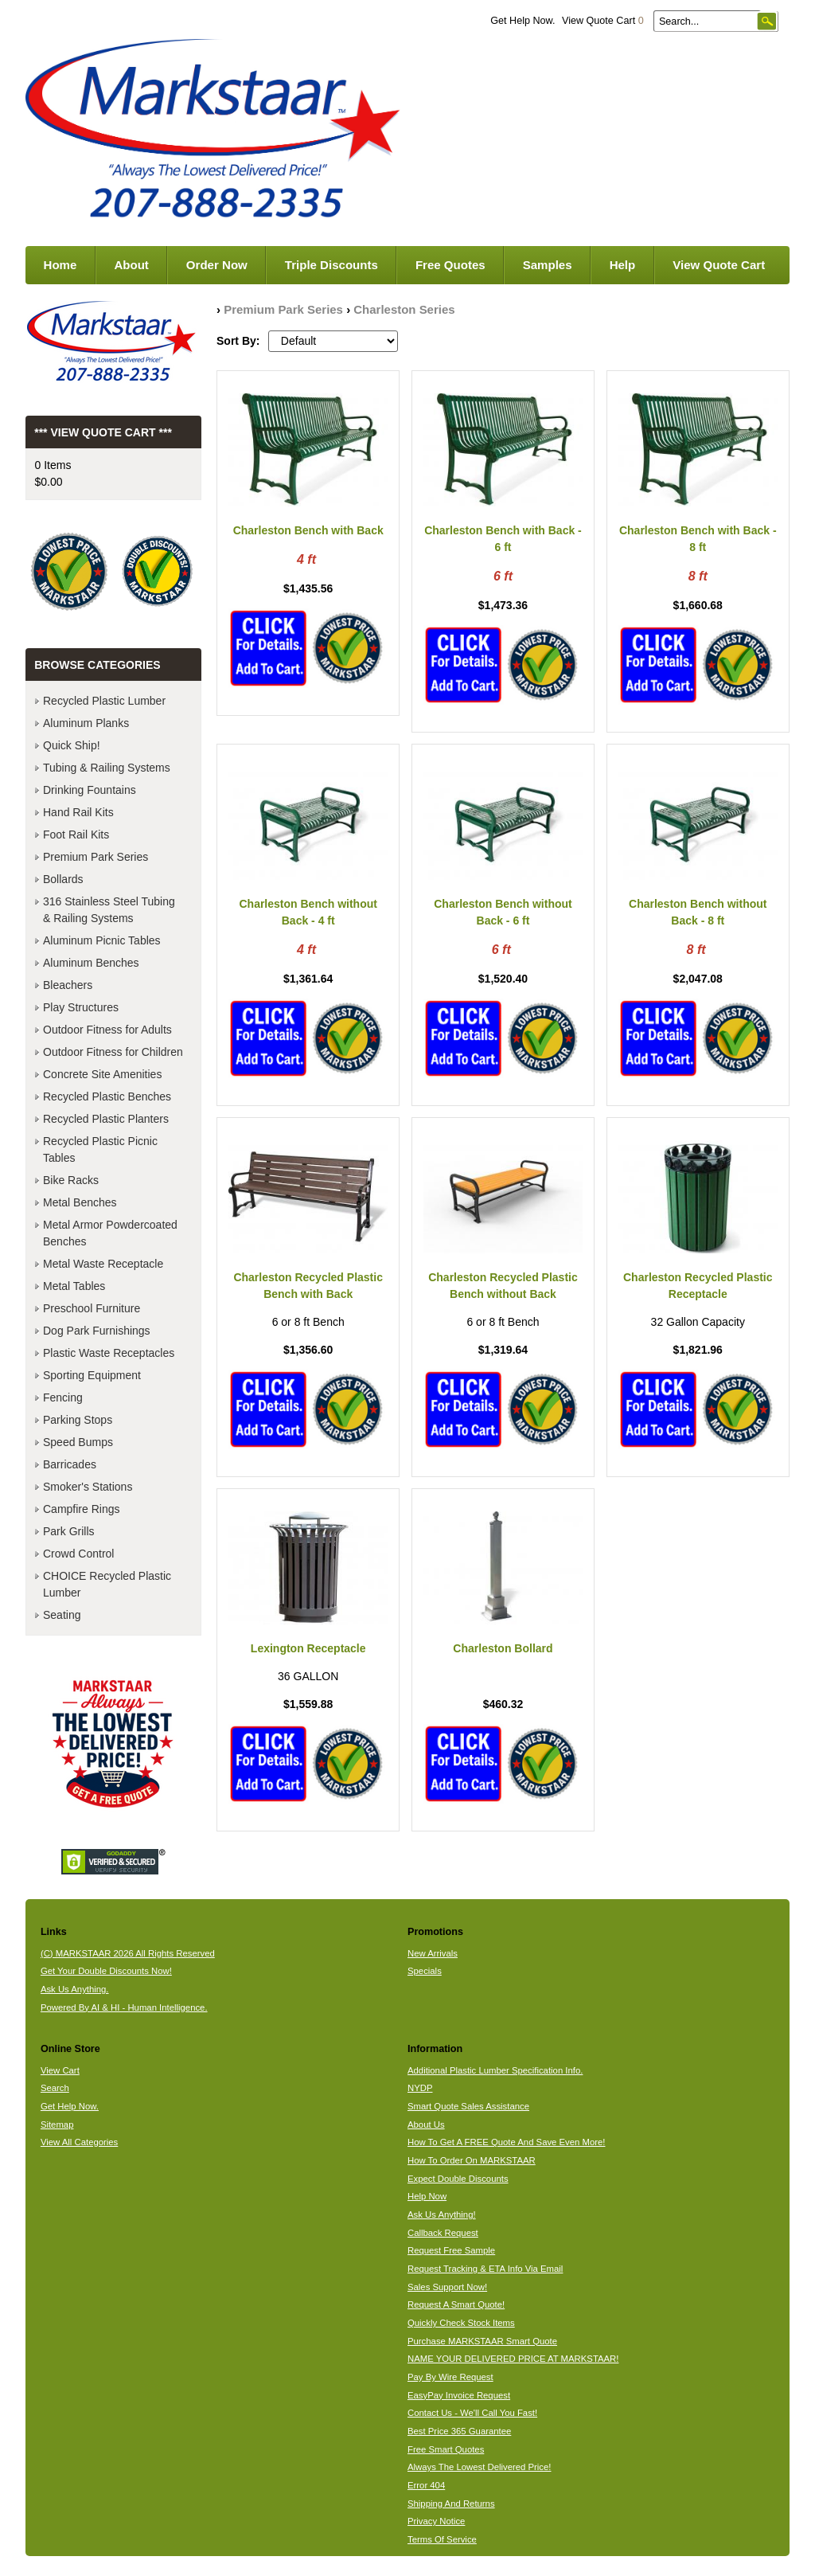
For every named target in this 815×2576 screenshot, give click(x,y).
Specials (425, 1971)
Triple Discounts (331, 265)
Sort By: (237, 340)
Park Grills (69, 1531)
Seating (61, 1615)
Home (60, 265)
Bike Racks (71, 1180)
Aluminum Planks (86, 723)
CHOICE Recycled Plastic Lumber (107, 1584)
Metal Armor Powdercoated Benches (110, 1233)
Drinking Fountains (89, 790)
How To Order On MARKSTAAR (472, 2160)
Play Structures (81, 1007)
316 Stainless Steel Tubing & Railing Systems (109, 909)
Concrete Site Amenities (102, 1074)
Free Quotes (450, 265)
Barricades (69, 1464)
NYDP (420, 2088)
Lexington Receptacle (308, 1648)
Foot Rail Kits (76, 834)
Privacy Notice (436, 2521)
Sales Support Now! (447, 2287)
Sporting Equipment (92, 1375)
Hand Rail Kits (78, 812)
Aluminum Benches (91, 962)
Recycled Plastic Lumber (104, 700)
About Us (426, 2124)
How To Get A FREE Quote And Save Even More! (507, 2142)
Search (55, 2088)
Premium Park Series (283, 309)
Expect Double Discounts (458, 2178)
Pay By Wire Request (450, 2377)
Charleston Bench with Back (308, 530)
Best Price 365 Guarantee (459, 2431)
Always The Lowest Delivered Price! (480, 2467)
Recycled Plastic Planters (106, 1118)
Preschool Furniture (91, 1308)
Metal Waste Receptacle (103, 1263)
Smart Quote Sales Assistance (468, 2106)
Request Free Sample (451, 2250)
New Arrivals (433, 1953)
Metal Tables (74, 1286)
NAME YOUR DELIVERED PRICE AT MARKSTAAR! (513, 2358)
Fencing (63, 1397)
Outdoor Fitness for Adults (107, 1029)
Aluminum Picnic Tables (102, 940)
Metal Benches (80, 1202)
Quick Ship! (71, 745)
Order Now (217, 265)
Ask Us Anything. (75, 1989)
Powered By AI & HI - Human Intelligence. (124, 2007)
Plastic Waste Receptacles (108, 1353)
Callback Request (443, 2233)
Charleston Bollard (502, 1648)
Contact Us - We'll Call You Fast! (472, 2413)
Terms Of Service (442, 2539)
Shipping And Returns (451, 2503)
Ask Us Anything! (442, 2214)
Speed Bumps (78, 1442)
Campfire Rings (81, 1509)
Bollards (63, 879)
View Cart (60, 2070)
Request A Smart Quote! (456, 2304)
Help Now (427, 2196)
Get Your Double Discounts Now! (106, 1971)
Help (623, 265)
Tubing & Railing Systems (106, 767)
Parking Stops (77, 1419)
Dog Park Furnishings (96, 1330)
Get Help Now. (522, 20)
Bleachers (67, 985)
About (131, 265)
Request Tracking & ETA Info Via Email (485, 2268)
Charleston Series (403, 309)
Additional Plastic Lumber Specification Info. (495, 2070)
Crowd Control (78, 1553)
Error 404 (426, 2485)
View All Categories (79, 2142)
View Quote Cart (603, 20)
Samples (547, 265)
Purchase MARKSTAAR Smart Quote (482, 2341)
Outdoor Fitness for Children (113, 1052)
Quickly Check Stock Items (461, 2323)
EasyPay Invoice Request (459, 2395)
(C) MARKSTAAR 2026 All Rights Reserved (128, 1953)
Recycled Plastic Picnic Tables (100, 1149)
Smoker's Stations (87, 1486)
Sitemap (57, 2124)
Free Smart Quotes (446, 2449)
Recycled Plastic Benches (107, 1096)
